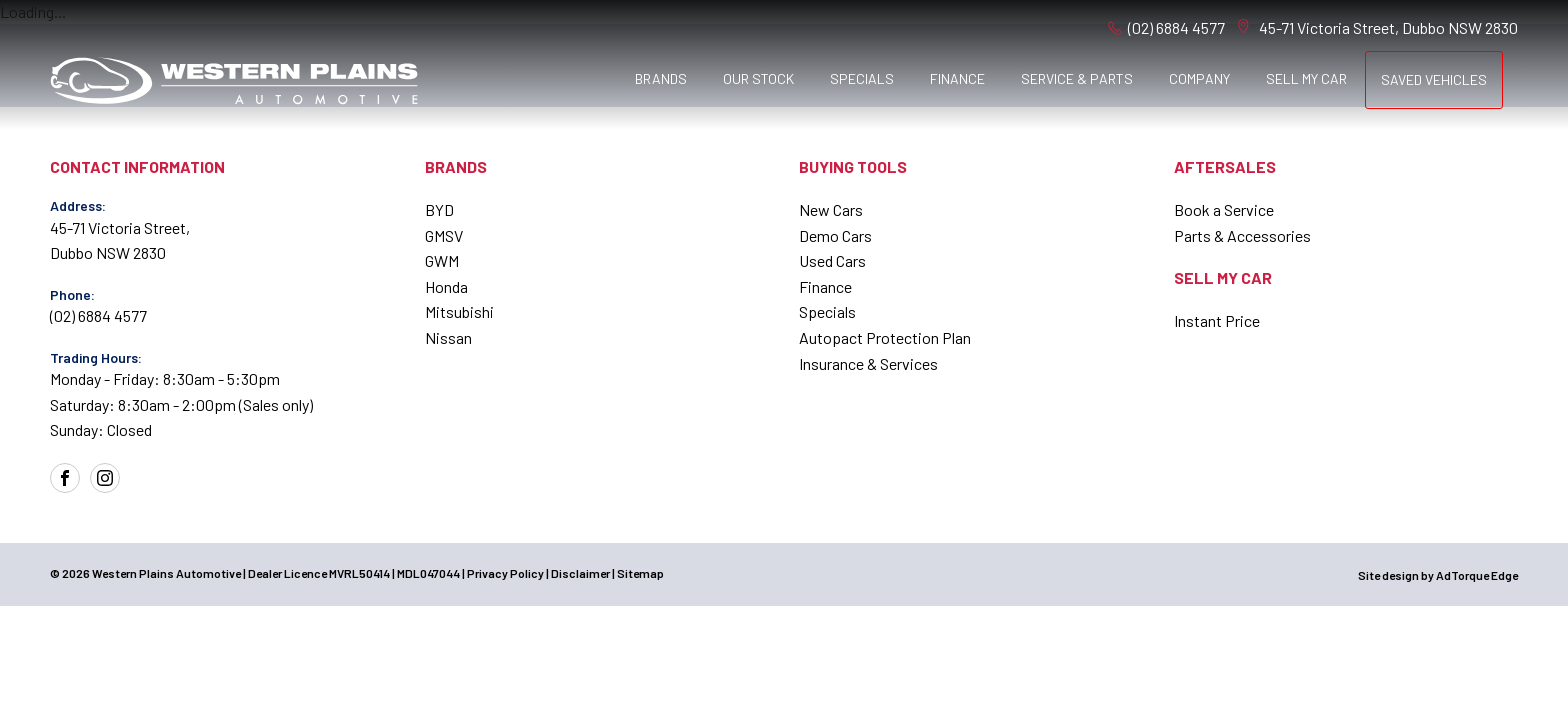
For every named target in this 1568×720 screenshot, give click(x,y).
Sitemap (640, 573)
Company (1199, 78)
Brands (661, 78)
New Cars (831, 209)
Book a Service (1224, 209)
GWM (442, 260)
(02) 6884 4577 (1176, 27)
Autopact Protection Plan (885, 337)
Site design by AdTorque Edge (1438, 575)
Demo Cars (835, 235)
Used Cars (832, 260)
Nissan (448, 337)
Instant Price (1217, 320)
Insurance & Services (868, 363)
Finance (957, 78)
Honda (446, 286)
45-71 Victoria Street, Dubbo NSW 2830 (1388, 27)
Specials (862, 78)
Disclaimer (580, 573)
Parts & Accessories (1242, 235)
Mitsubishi (459, 311)
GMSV (444, 235)
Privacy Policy (505, 573)
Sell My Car (1306, 78)
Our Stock (758, 78)
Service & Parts (1077, 78)
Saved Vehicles (1434, 79)
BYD (439, 209)
